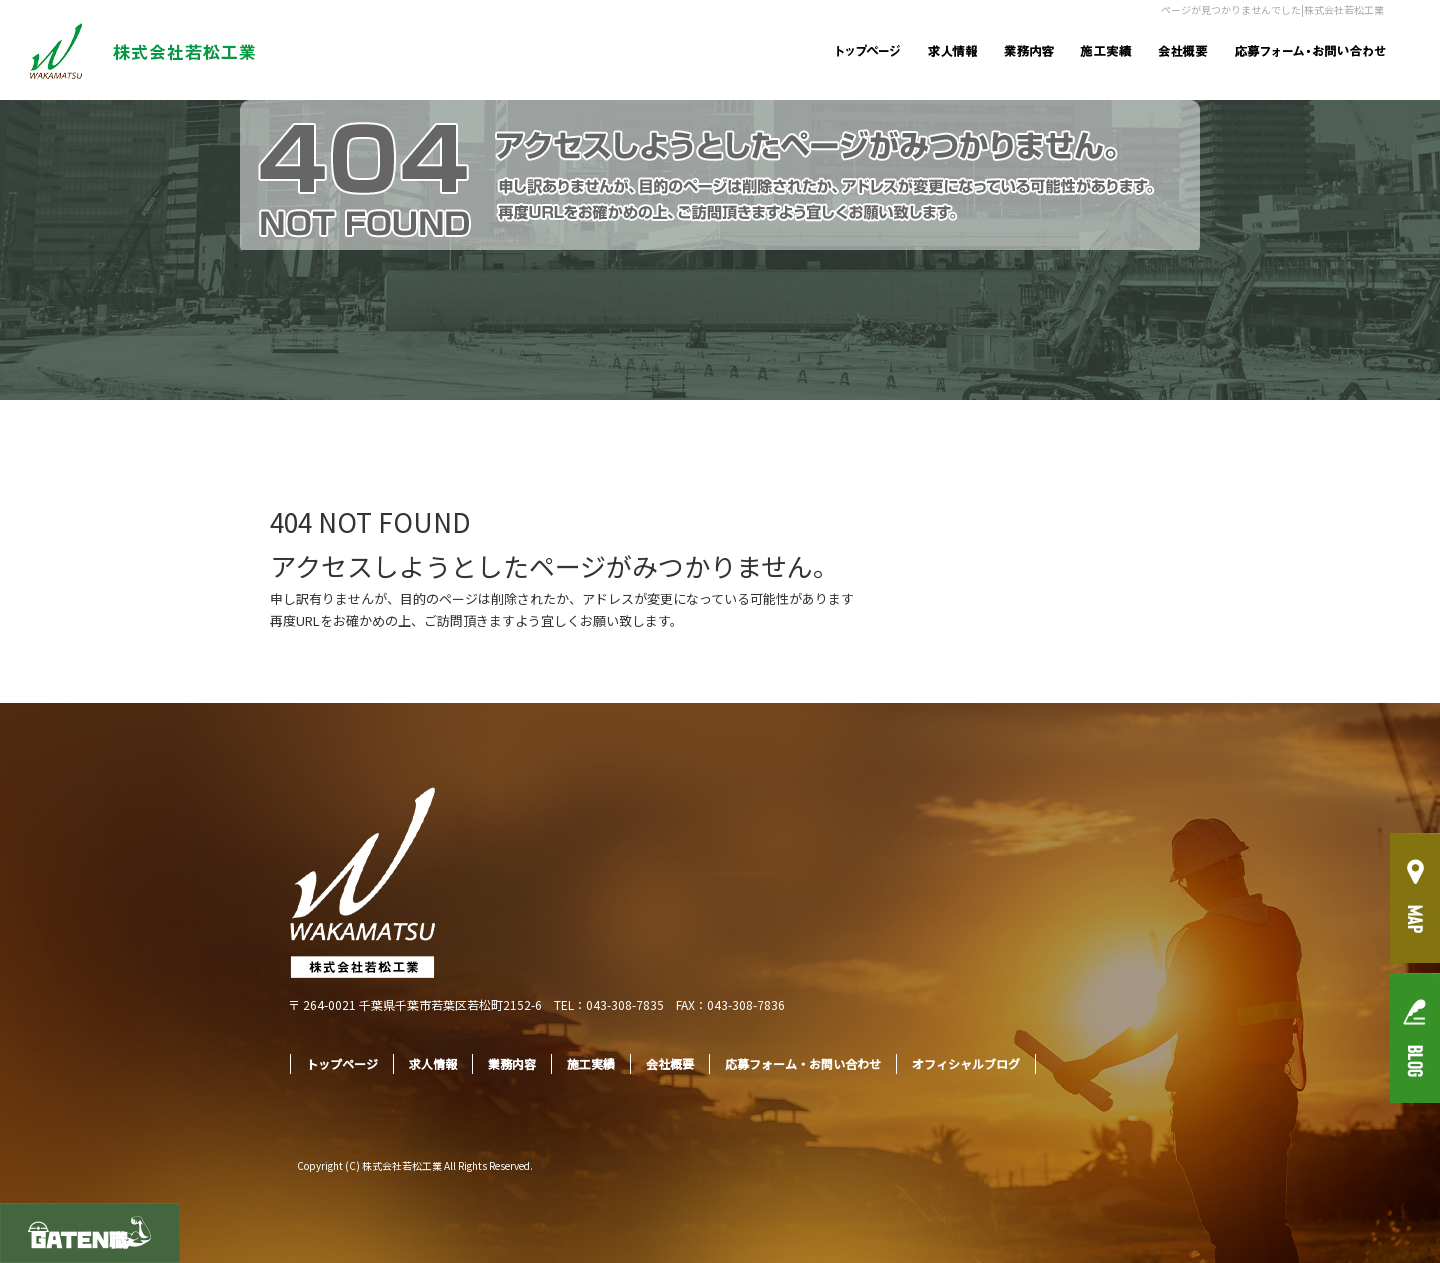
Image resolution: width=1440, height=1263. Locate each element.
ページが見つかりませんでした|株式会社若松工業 (1272, 9)
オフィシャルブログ (966, 1063)
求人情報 (951, 50)
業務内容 (1028, 50)
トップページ (868, 50)
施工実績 (1105, 50)
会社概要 (1182, 50)
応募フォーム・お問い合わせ (1312, 50)
